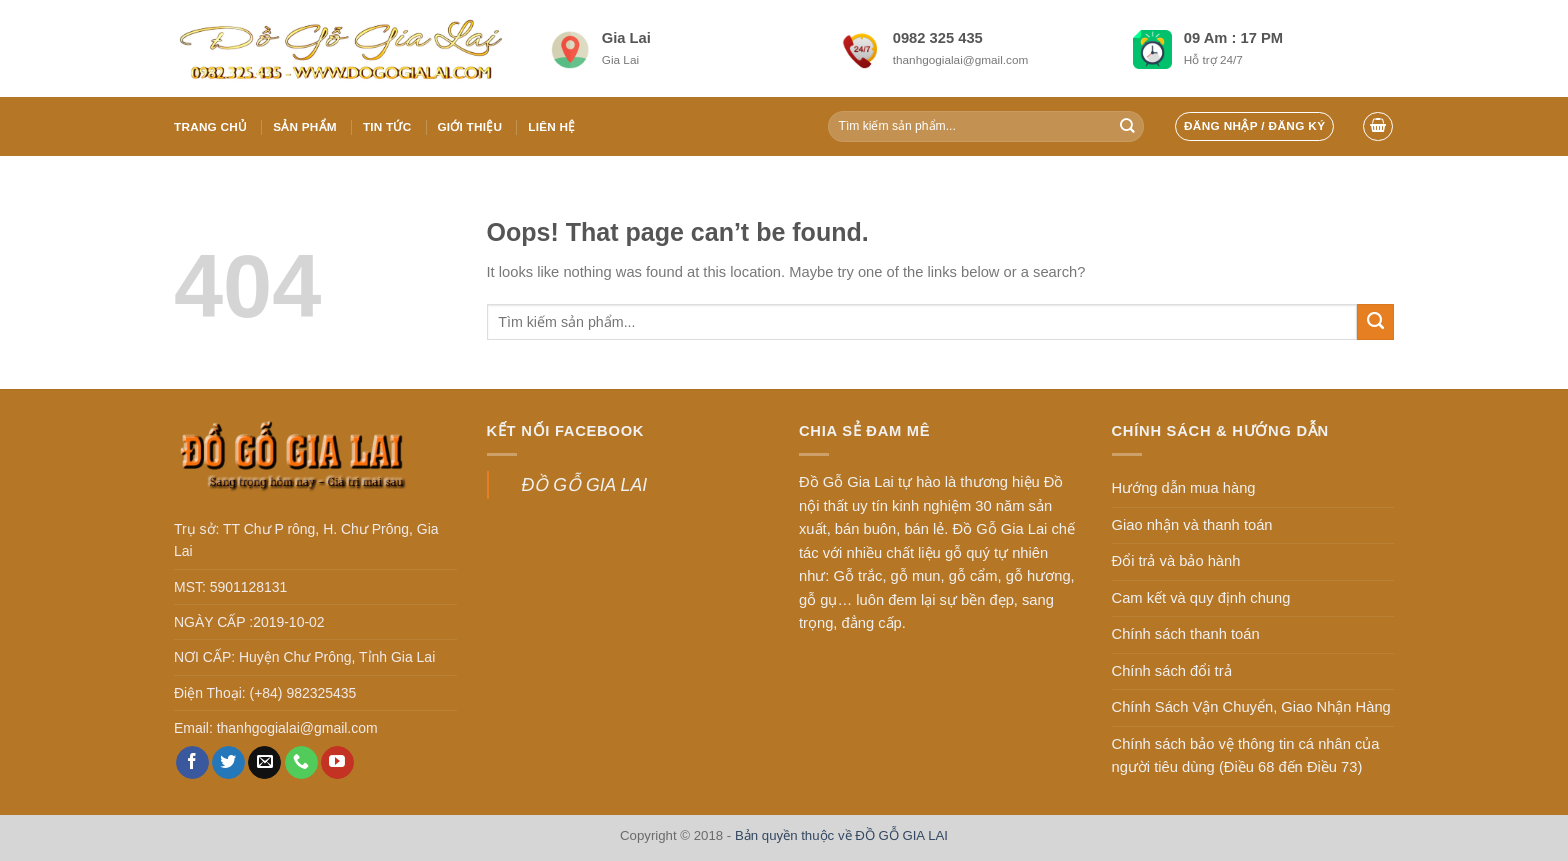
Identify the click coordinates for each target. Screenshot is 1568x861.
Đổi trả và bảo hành (1176, 561)
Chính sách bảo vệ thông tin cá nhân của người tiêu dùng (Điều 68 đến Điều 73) (1246, 756)
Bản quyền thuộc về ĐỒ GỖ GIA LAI (841, 835)
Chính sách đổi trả (1172, 671)
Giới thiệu (469, 126)
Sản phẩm (305, 126)
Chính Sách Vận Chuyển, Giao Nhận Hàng (1251, 707)
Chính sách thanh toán (1186, 634)
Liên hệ (551, 126)
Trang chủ (210, 126)
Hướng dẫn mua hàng (1184, 488)
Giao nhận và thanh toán (1192, 525)
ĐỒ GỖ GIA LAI (584, 485)
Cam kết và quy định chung (1201, 598)
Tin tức (387, 126)
